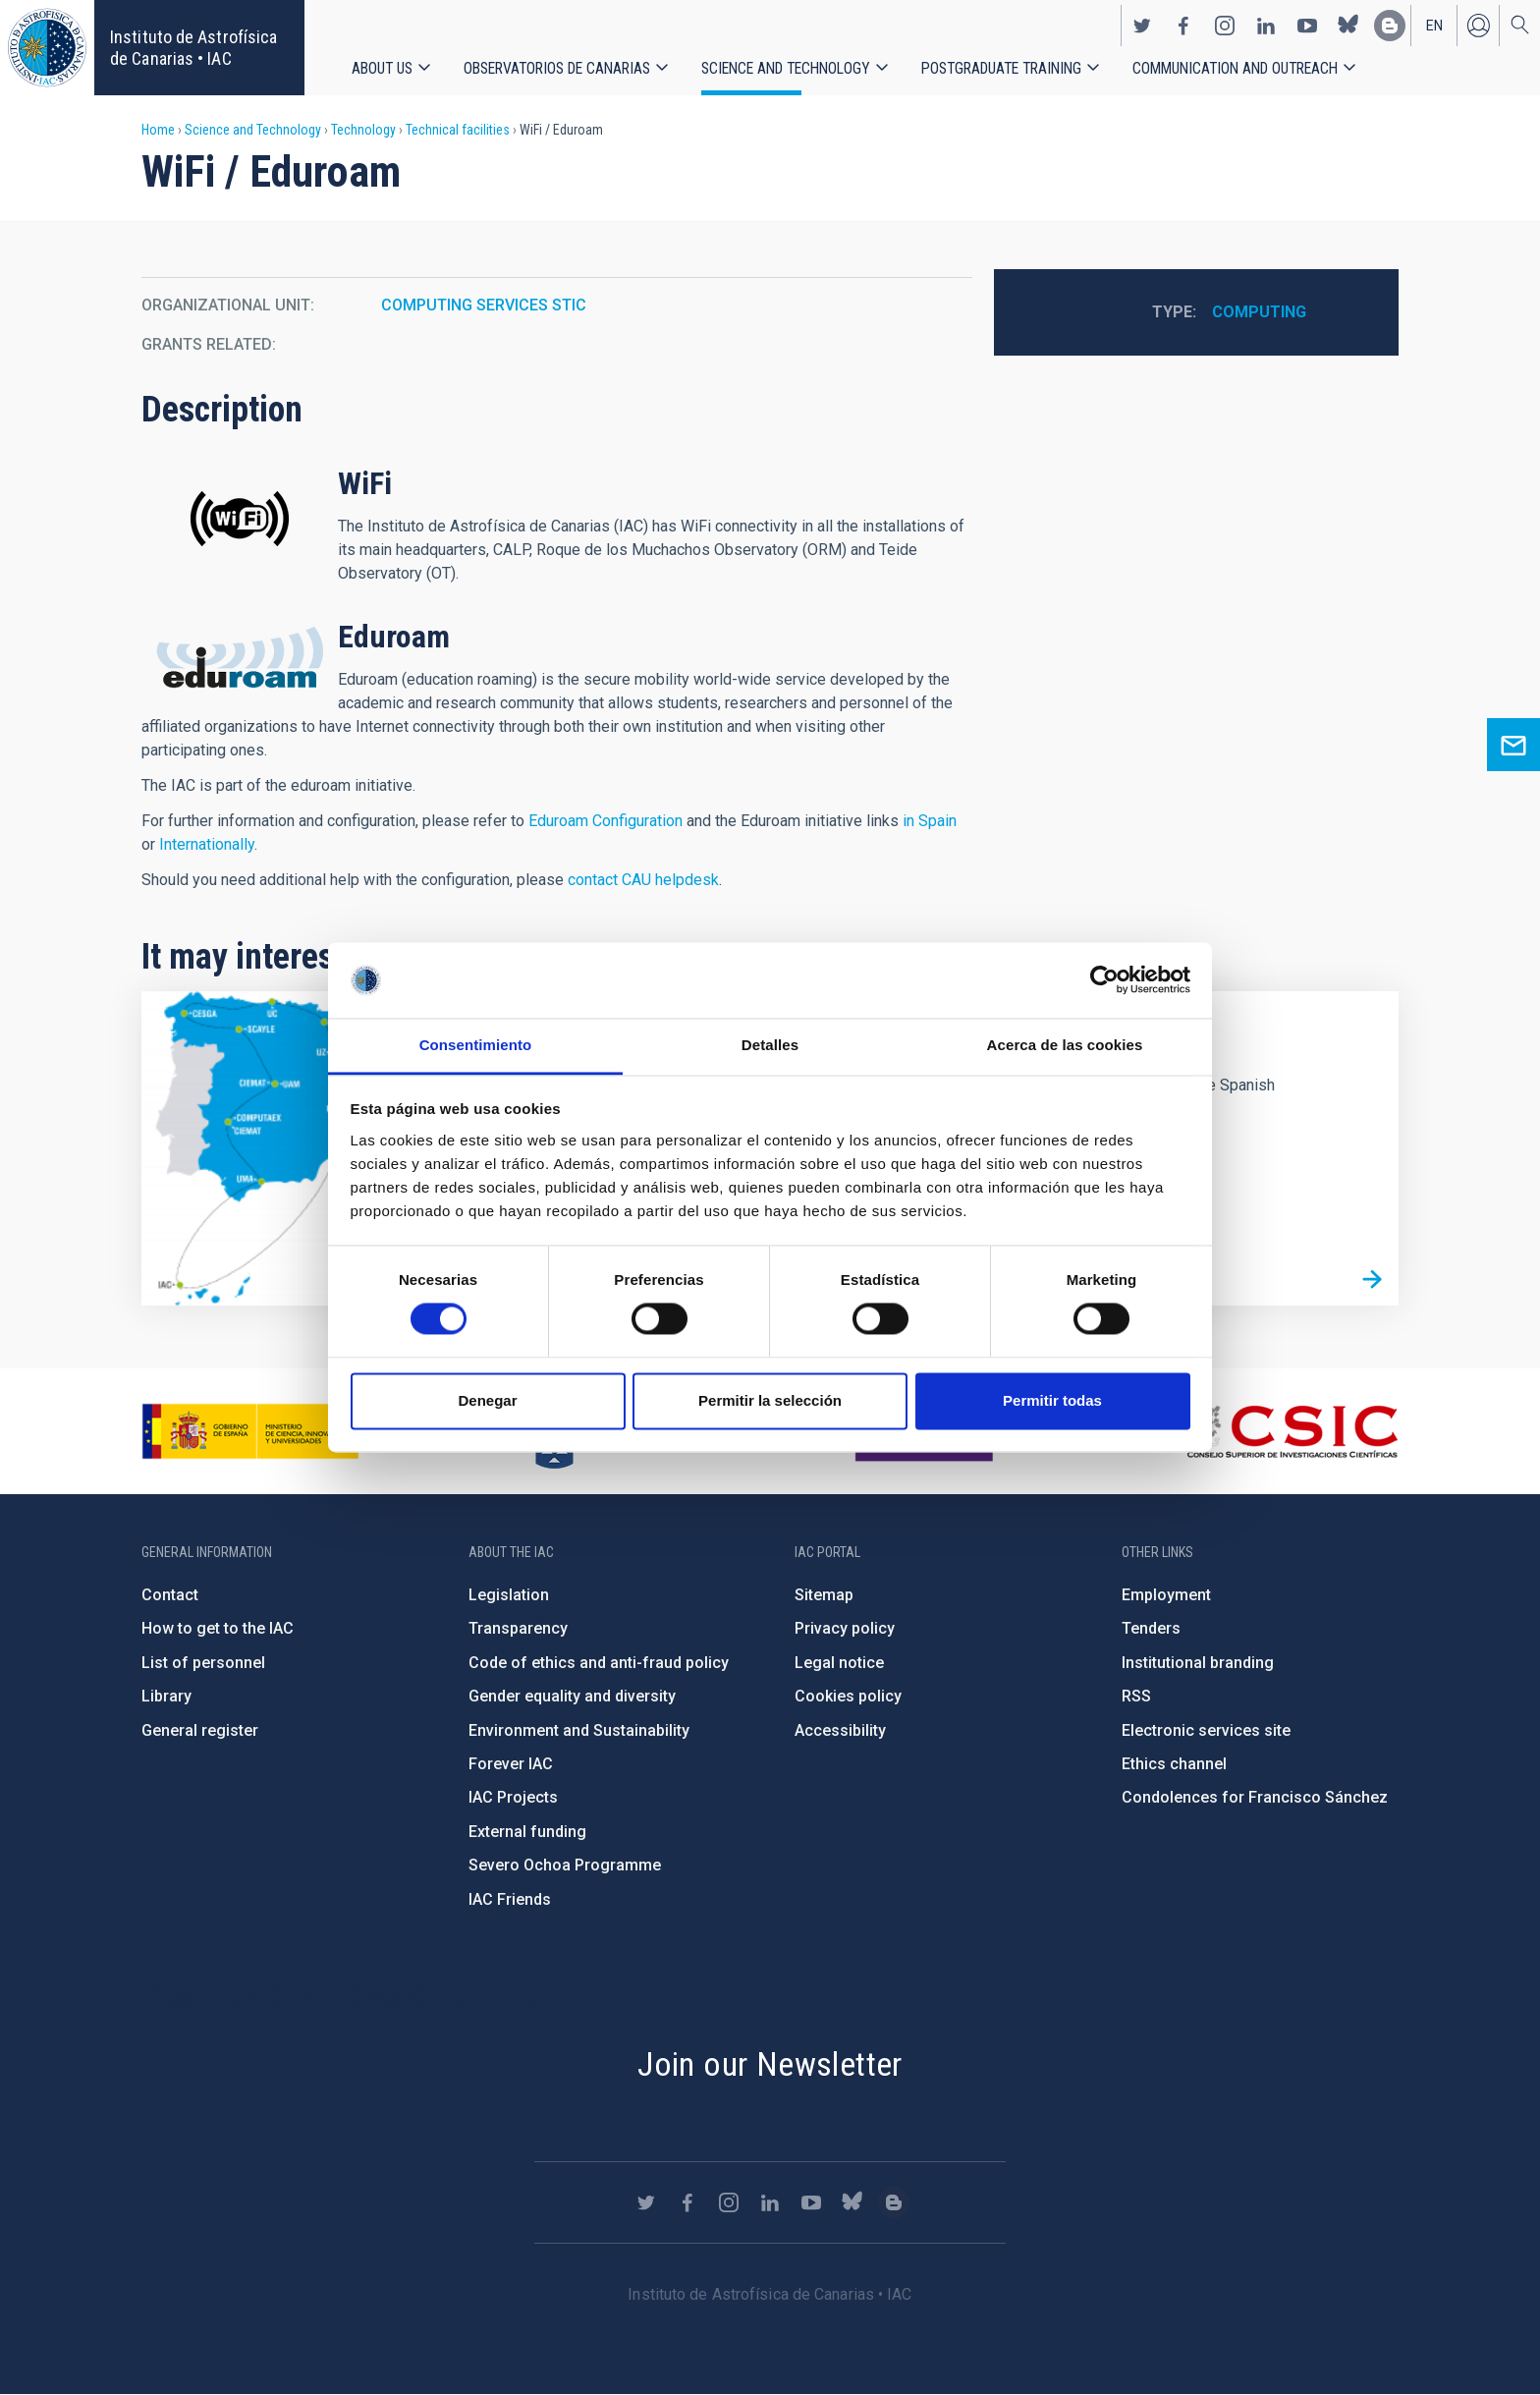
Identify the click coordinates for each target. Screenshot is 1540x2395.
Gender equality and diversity (572, 1696)
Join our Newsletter (770, 2064)
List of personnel (203, 1662)
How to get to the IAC (217, 1628)
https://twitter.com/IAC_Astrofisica (1142, 25)
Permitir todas (1052, 1400)
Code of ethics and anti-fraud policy (598, 1662)
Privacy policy (845, 1628)
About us (382, 68)
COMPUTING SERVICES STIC (483, 305)
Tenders (1151, 1628)
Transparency (518, 1628)
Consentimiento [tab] (475, 1044)
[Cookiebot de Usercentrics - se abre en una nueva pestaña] (1104, 980)
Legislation (508, 1595)
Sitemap (824, 1595)
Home (158, 130)
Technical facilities (458, 130)
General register (199, 1730)
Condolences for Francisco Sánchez (1255, 1797)
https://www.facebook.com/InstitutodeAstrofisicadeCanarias (1183, 25)
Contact (169, 1595)
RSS (1136, 1696)
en (1434, 25)
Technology (363, 130)
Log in (1478, 25)
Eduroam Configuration (605, 820)
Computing (1259, 312)
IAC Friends (509, 1899)
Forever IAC (510, 1763)
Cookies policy (848, 1696)
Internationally (206, 844)
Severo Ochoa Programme (564, 1865)
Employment (1166, 1595)
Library (166, 1696)
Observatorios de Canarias (557, 68)
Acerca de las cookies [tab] (1065, 1044)
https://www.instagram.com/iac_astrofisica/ (1224, 25)
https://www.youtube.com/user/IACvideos (1307, 25)
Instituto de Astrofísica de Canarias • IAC (193, 48)
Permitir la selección (770, 1400)
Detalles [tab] (770, 1044)
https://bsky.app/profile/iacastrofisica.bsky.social (1348, 25)
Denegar (487, 1400)
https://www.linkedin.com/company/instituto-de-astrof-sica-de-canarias (1266, 25)
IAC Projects (513, 1797)
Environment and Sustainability (578, 1730)
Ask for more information (1513, 744)
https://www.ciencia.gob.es (250, 1431)
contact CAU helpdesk (643, 879)
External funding (527, 1831)
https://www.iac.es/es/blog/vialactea (1389, 25)
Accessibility (840, 1730)
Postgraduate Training (1001, 68)
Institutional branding (1198, 1662)
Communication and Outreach (1235, 68)
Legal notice (839, 1662)
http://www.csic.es (1291, 1431)
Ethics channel (1174, 1763)
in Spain (930, 820)
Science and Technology (785, 68)
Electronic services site (1206, 1730)
